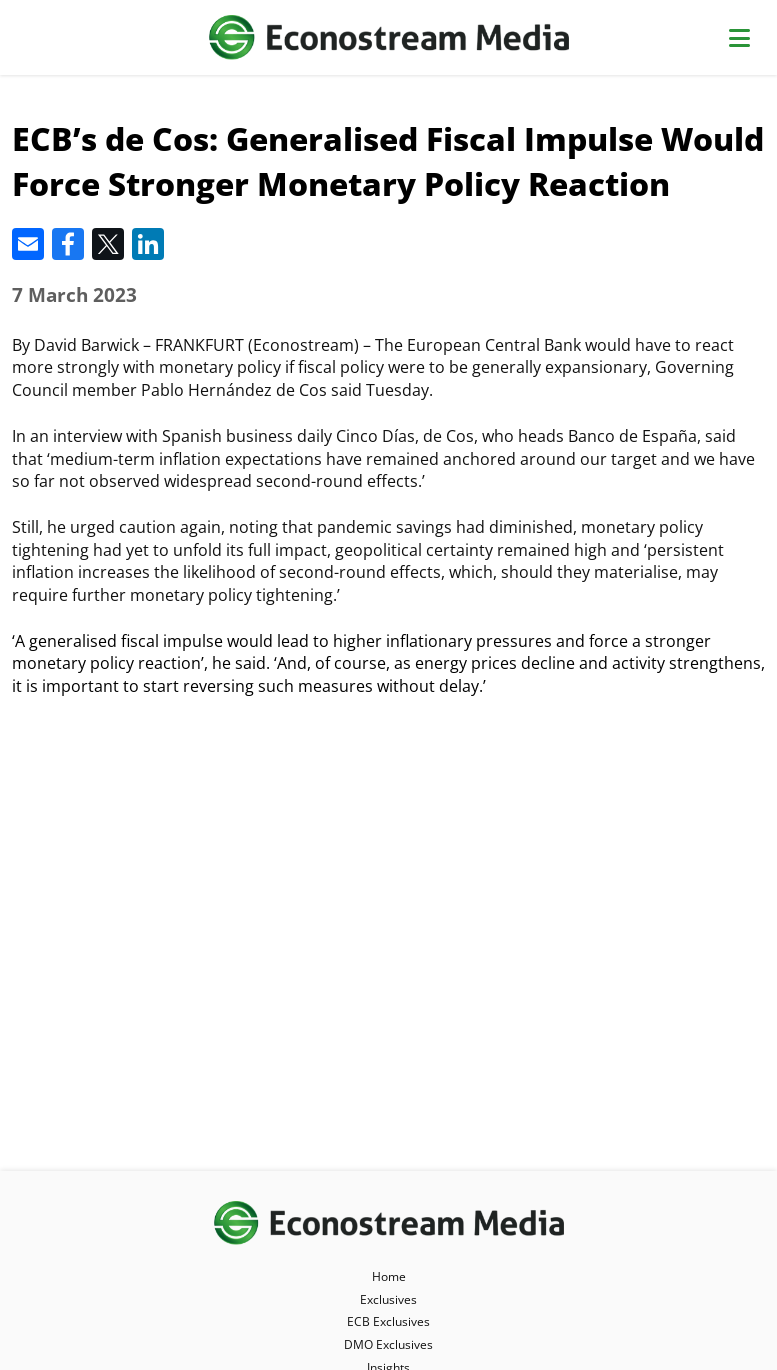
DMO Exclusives (388, 1344)
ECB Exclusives (388, 1321)
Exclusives (388, 1299)
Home (389, 1276)
